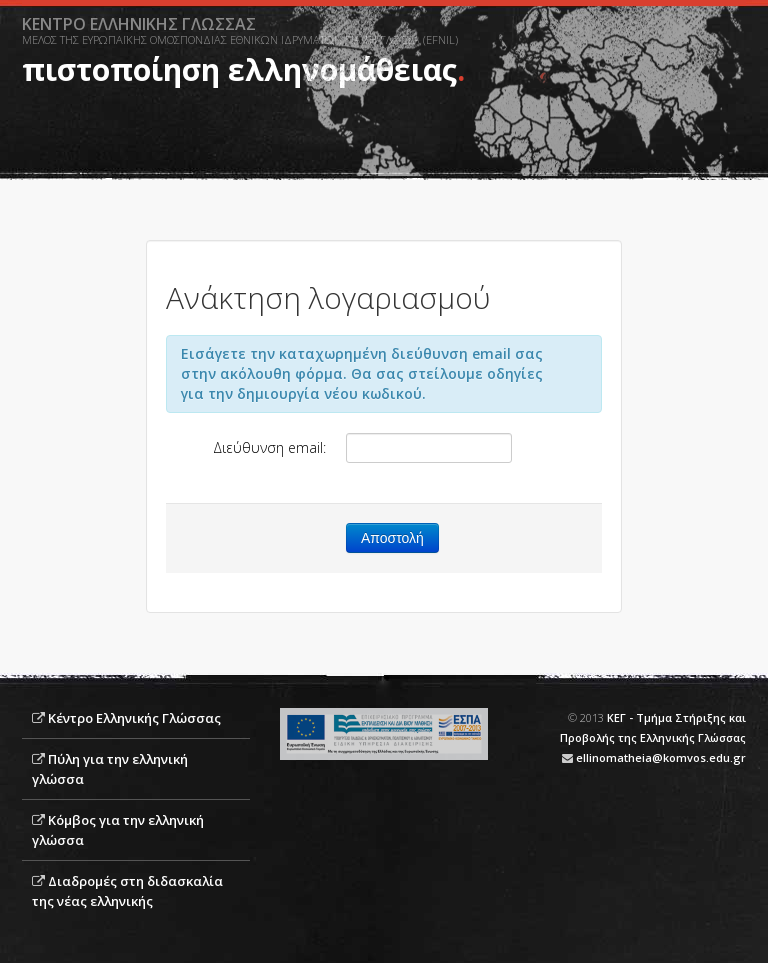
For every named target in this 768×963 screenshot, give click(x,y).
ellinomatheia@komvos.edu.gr (661, 757)
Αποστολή (392, 538)
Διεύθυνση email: (269, 447)
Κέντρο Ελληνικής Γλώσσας (134, 718)
